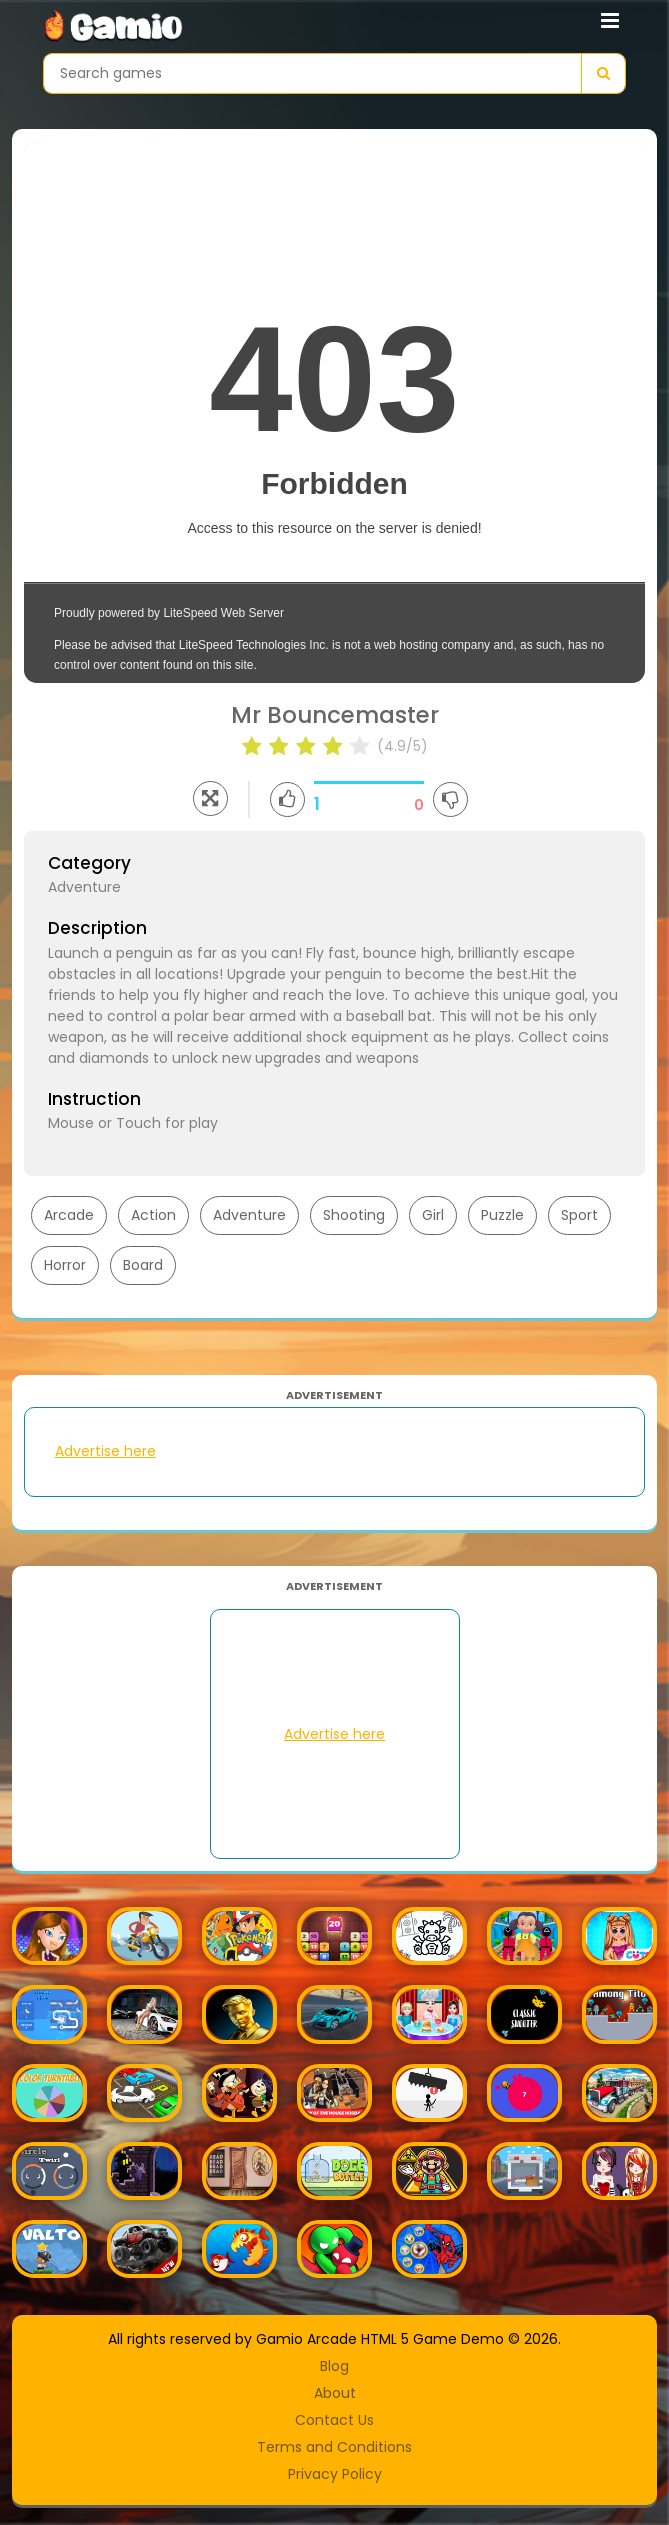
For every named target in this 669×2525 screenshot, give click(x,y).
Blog (334, 2366)
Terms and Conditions (334, 2447)
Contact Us (334, 2420)
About (335, 2393)
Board (143, 1265)
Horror (65, 1265)
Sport (579, 1215)
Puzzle (502, 1215)
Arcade (69, 1215)
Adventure (249, 1215)
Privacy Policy (335, 2474)
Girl (433, 1215)
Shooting (354, 1215)
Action (153, 1215)
